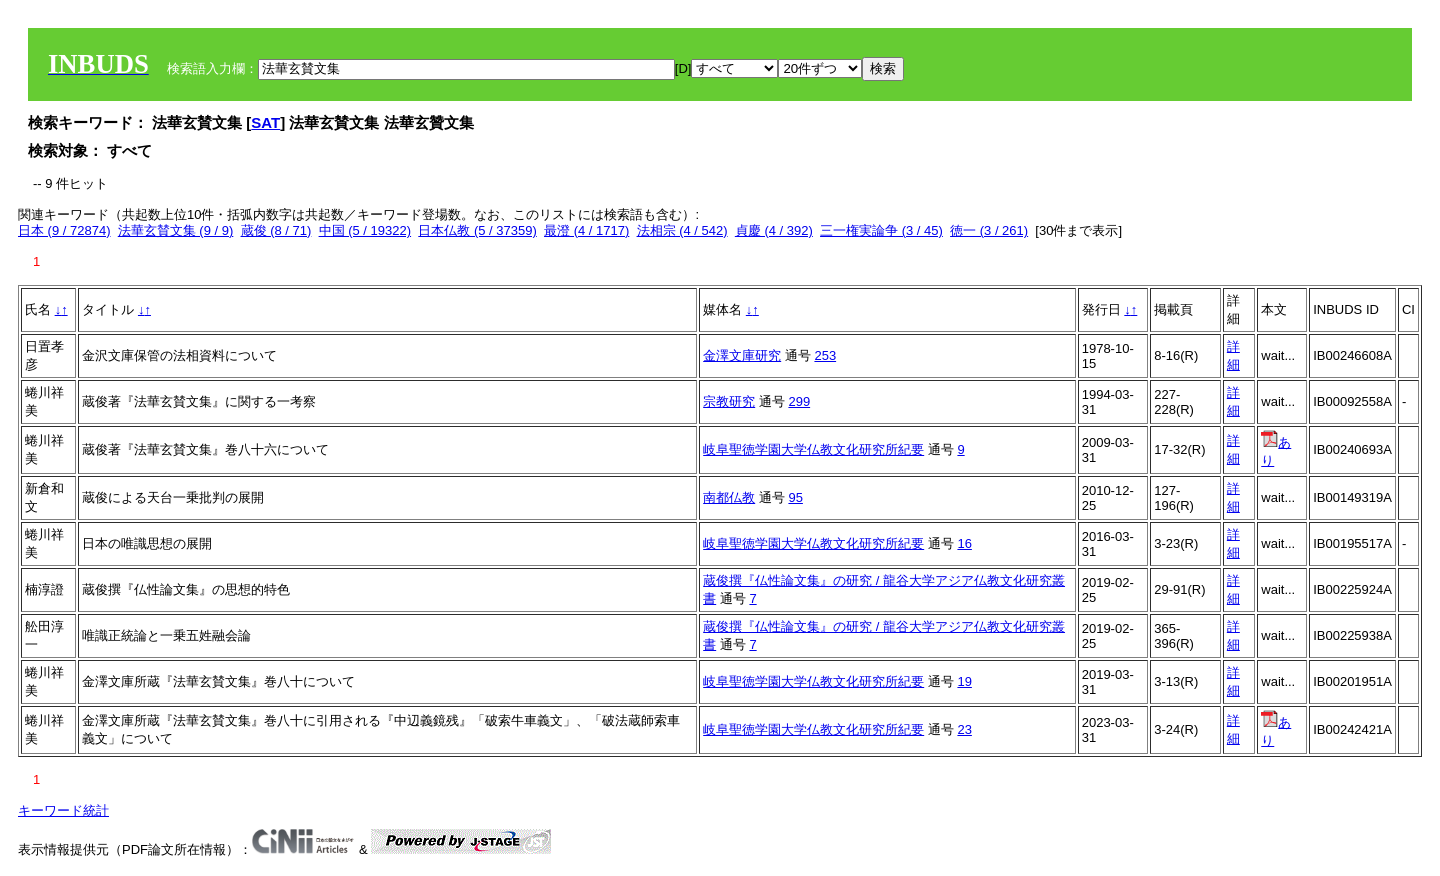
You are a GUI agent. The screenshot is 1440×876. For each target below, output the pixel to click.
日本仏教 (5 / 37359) (477, 230)
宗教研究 (729, 401)
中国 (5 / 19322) (365, 230)
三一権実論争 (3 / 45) (881, 230)
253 (825, 355)
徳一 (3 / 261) (989, 230)
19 (964, 681)
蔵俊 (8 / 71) (276, 230)
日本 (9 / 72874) (64, 230)
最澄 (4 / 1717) (586, 230)
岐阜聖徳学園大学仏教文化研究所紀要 (813, 449)
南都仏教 (729, 497)
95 (795, 497)
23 (964, 729)
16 (964, 543)
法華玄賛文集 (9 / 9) (176, 230)
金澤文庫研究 (742, 355)
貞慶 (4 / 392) (774, 230)
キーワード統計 (63, 810)
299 (799, 401)
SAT (265, 122)
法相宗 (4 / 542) (682, 230)
